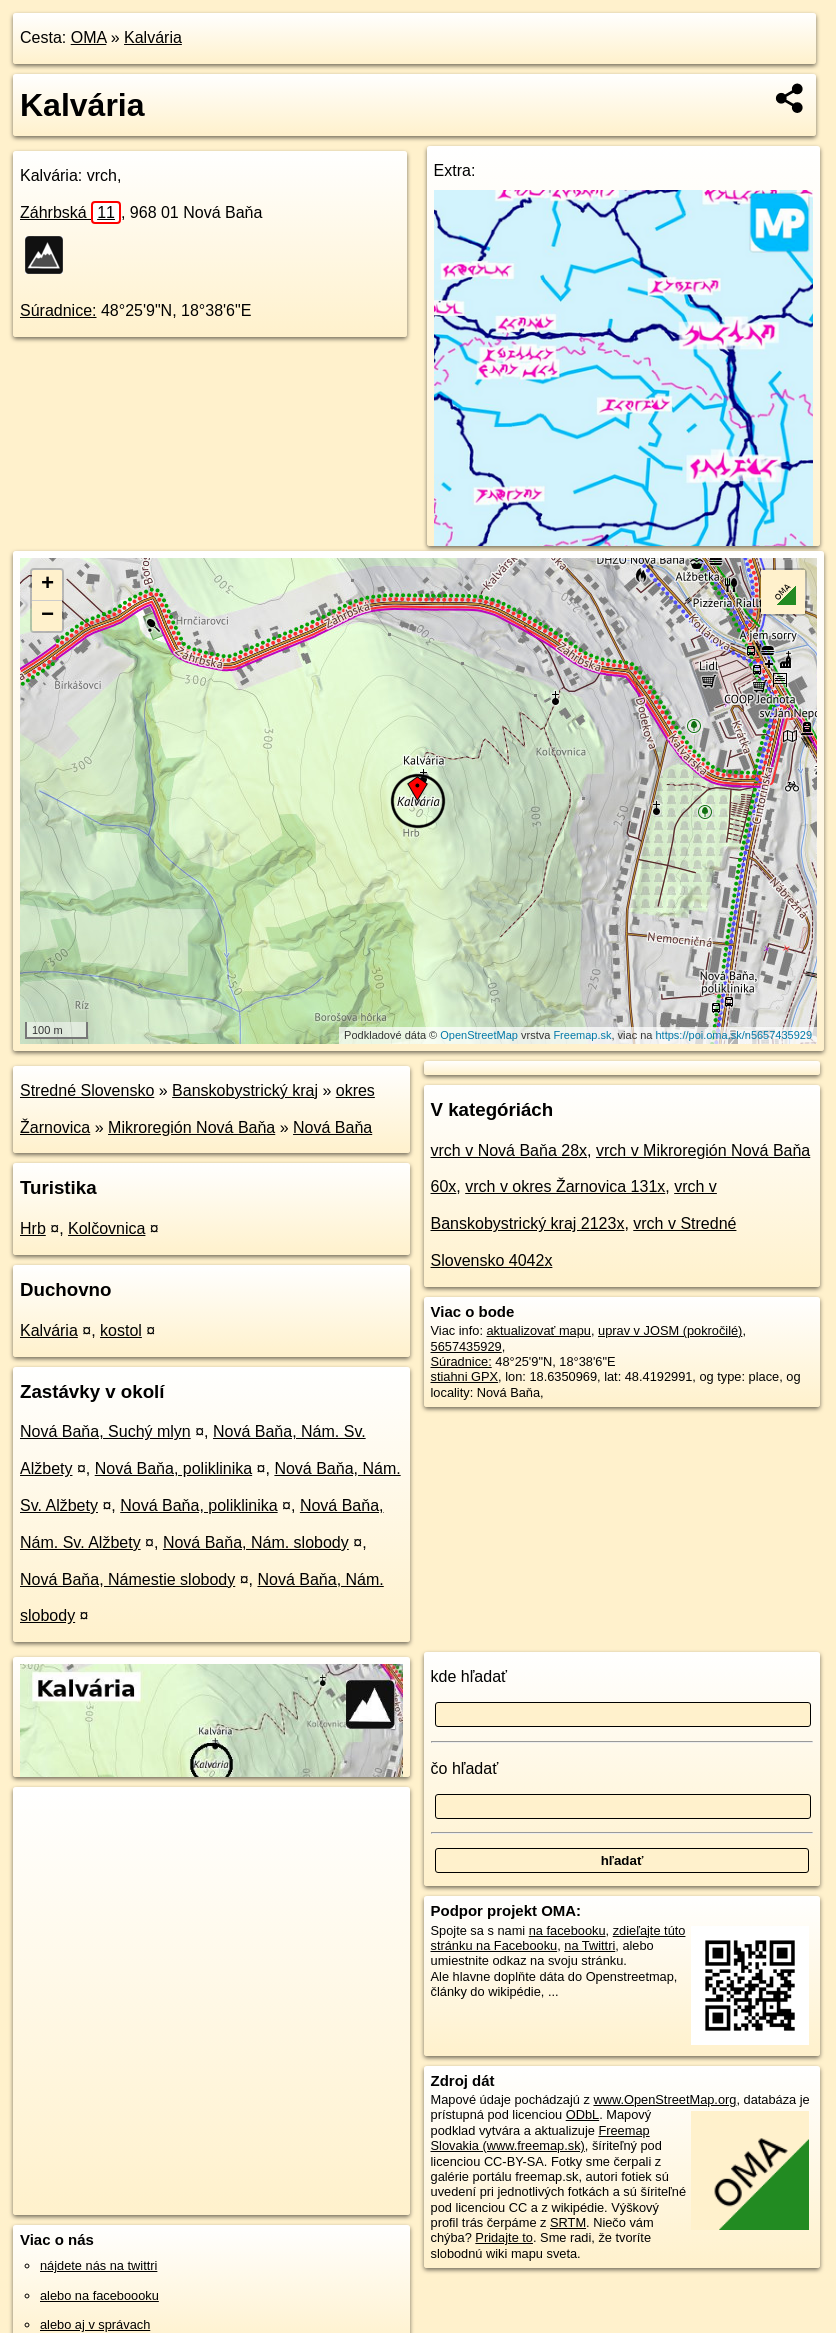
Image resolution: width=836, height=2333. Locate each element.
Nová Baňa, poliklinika (173, 1468)
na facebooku (567, 1930)
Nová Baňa (332, 1127)
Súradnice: (58, 310)
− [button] (47, 616)
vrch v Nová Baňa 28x (509, 1150)
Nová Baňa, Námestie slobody (127, 1579)
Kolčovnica (106, 1228)
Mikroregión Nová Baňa (191, 1127)
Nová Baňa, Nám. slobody (256, 1542)
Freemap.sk (582, 1035)
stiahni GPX (465, 1376)
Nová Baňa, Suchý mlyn (105, 1431)
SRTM (568, 2222)
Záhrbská (70, 212)
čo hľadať (465, 1768)
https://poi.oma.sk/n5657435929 (734, 1035)
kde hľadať (469, 1676)
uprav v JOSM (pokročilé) (670, 1330)
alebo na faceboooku (99, 2295)
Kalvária (153, 37)
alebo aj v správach (95, 2324)
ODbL (582, 2114)
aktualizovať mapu (539, 1330)
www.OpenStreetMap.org (664, 2099)
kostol (121, 1330)
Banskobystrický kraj (245, 1090)
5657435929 (466, 1346)
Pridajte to (504, 2237)
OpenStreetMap (479, 1035)
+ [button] (47, 585)
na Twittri (589, 1945)
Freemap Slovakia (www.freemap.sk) (540, 2138)
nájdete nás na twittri (98, 2265)
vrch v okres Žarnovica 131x (565, 1186)
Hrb (33, 1228)
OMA (89, 37)
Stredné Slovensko (87, 1090)
